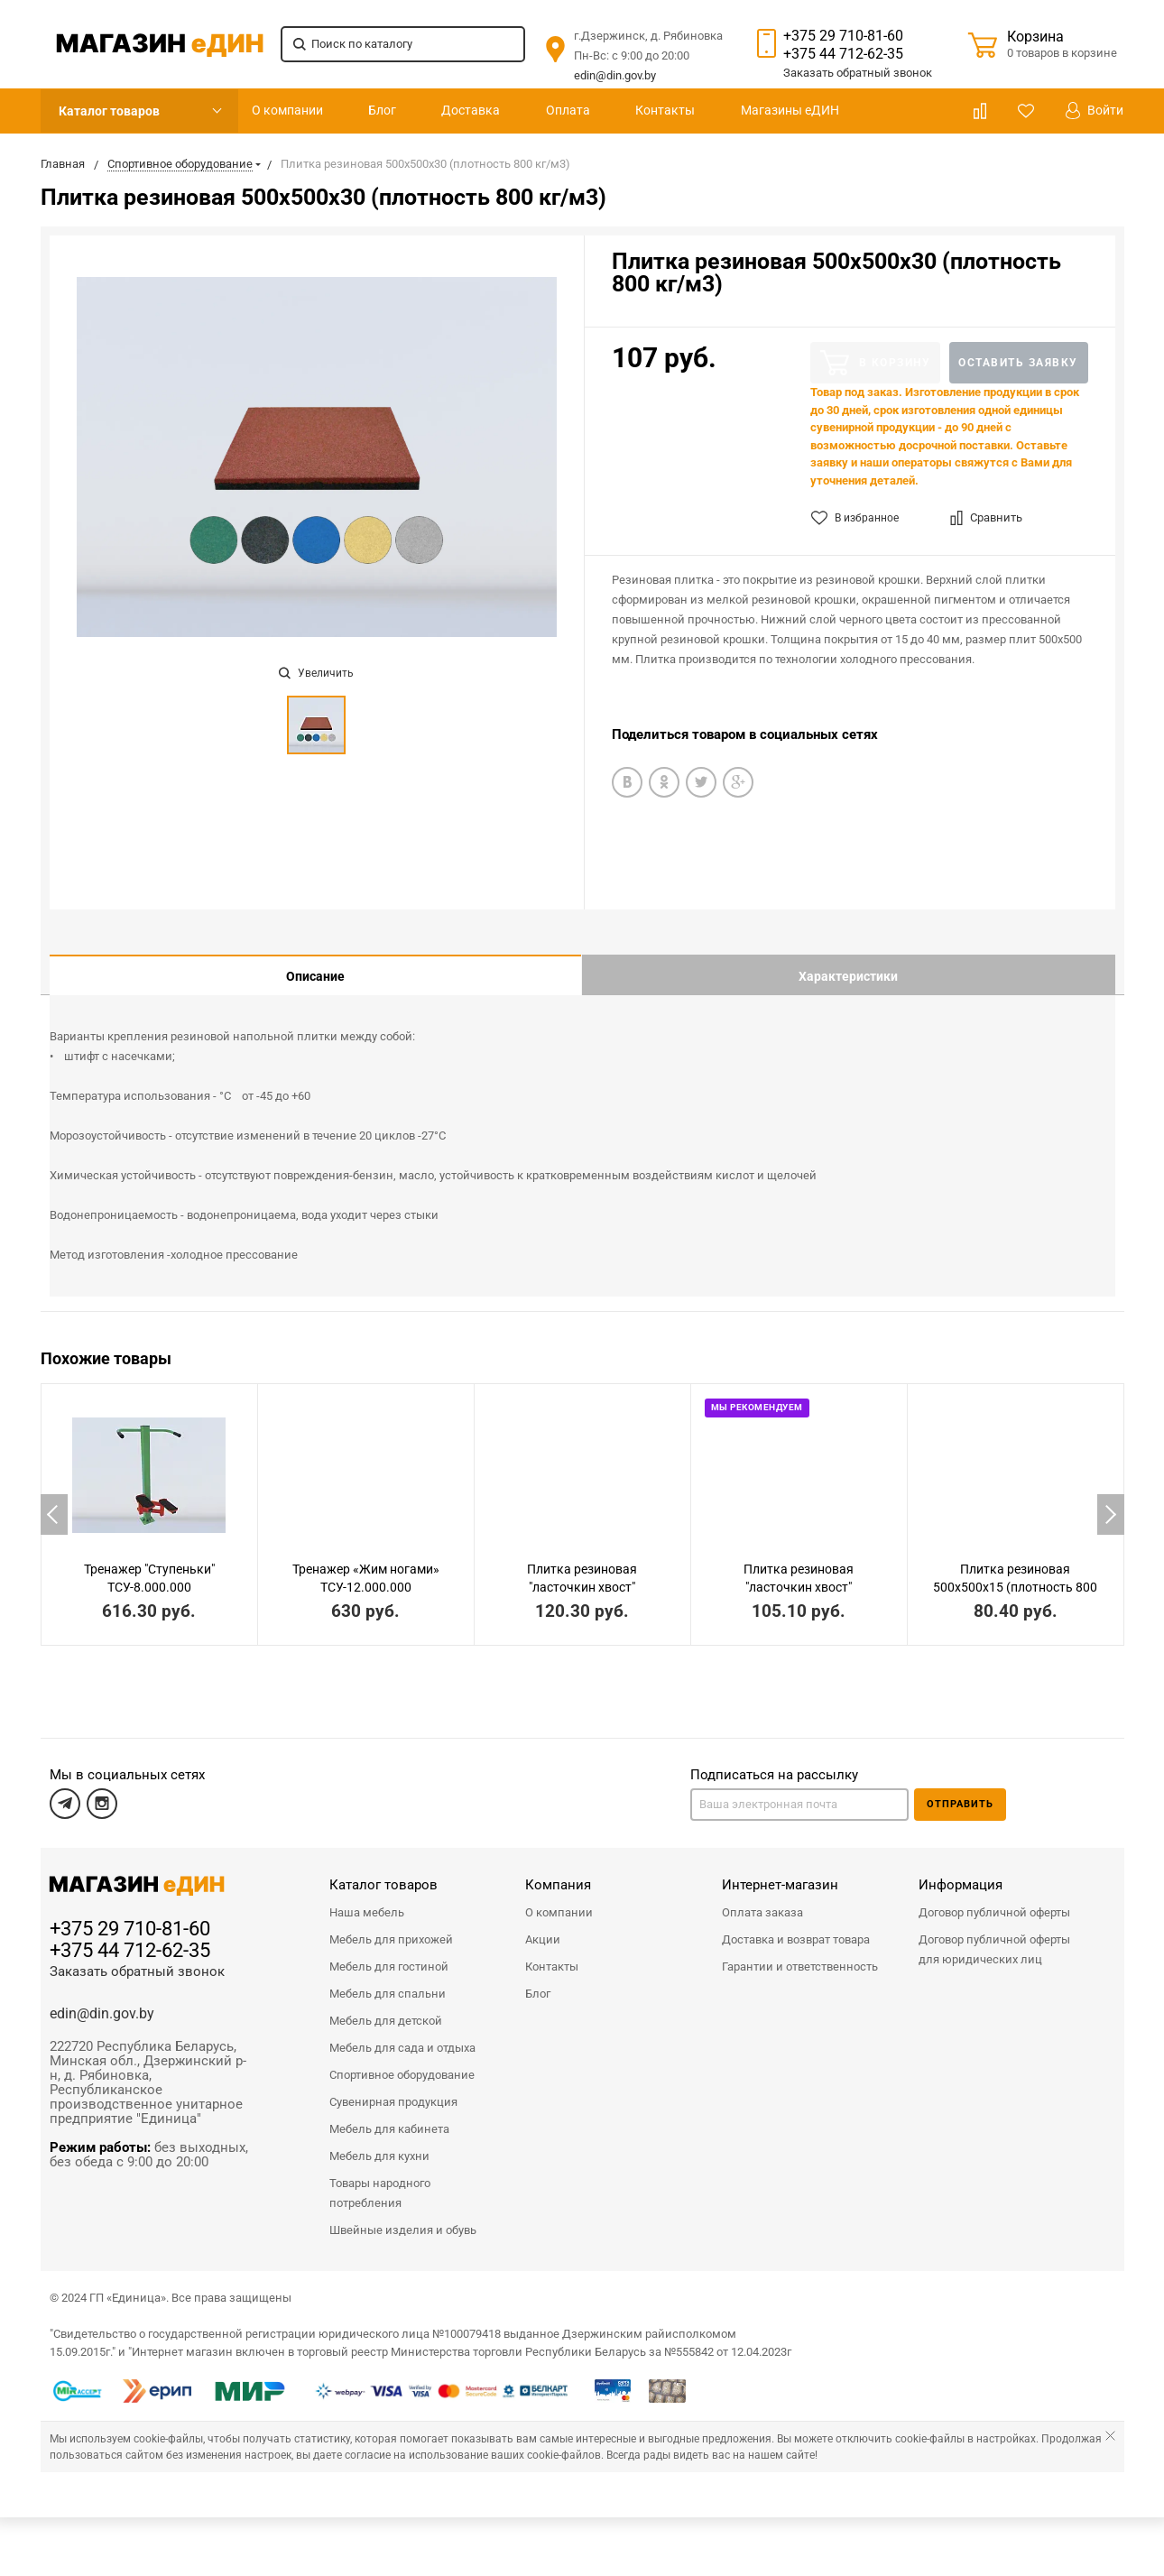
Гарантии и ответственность (800, 1953)
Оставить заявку (1018, 362)
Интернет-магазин (780, 1871)
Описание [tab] (315, 976)
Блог (382, 110)
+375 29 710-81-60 (843, 35)
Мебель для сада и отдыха (402, 2034)
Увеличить (316, 673)
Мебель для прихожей (391, 1926)
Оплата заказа (762, 1899)
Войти (1094, 110)
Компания (558, 1871)
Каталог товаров (109, 111)
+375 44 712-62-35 (843, 53)
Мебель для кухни (379, 2142)
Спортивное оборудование (402, 2061)
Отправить (960, 1790)
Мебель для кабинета (389, 2115)
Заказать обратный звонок (137, 1958)
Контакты (665, 110)
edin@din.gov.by (615, 75)
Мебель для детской (385, 2007)
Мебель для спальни (387, 1980)
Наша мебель (366, 1899)
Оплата (568, 110)
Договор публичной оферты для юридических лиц (994, 1936)
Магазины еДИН (790, 110)
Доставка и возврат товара (796, 1926)
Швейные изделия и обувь (402, 2216)
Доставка (470, 110)
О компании (287, 110)
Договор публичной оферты (994, 1899)
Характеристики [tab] (848, 976)
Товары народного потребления (379, 2179)
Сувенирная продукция (393, 2088)
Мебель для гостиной (388, 1953)
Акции (542, 1926)
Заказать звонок (857, 72)
